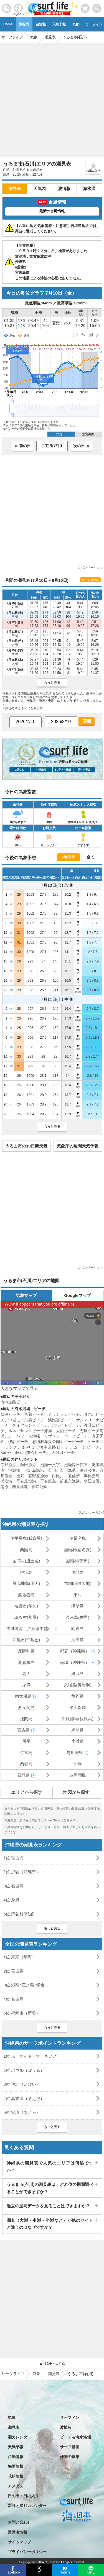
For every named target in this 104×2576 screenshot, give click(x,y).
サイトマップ (19, 2542)
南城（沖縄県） (74, 1662)
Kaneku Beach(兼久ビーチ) (24, 1452)
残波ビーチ (11, 1414)
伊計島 (77, 1572)
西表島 (26, 1763)
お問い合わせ (19, 2522)
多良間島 (26, 1707)
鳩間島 (77, 1730)
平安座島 (48, 1481)
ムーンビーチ (87, 1447)
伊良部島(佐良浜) (77, 1718)
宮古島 (23, 1730)
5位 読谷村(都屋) (19, 1914)
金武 (20, 1476)
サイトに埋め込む (90, 579)
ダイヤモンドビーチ (30, 1425)
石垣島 (23, 1775)
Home (7, 24)
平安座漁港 (26, 1481)
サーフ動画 (69, 2447)
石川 (52, 1470)
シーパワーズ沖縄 (24, 1436)
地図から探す (76, 1792)
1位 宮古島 (14, 1857)
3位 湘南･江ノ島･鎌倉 (24, 1985)
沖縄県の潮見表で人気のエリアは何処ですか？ (50, 2167)
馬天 (26, 1673)
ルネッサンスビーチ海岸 (30, 1431)
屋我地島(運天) (26, 1583)
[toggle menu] (96, 7)
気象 (75, 24)
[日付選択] (52, 446)
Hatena (65, 2571)
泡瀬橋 (14, 1470)
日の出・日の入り (23, 2496)
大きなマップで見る (19, 1388)
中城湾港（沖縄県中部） (29, 1628)
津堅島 (77, 1606)
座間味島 (26, 1651)
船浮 (77, 1763)
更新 (86, 721)
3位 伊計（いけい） (22, 2084)
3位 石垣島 (14, 1885)
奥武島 (77, 1673)
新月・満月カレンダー (27, 2505)
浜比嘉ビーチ (60, 1420)
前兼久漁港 (70, 1481)
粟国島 (26, 1549)
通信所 (74, 1476)
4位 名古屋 (14, 1999)
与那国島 (74, 1752)
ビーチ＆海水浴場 (75, 2437)
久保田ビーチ (63, 1452)
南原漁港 (20, 1486)
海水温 (89, 188)
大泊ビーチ (66, 1431)
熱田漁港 (28, 1464)
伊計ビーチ (18, 1441)
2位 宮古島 (14, 1971)
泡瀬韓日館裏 (76, 1464)
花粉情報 (15, 2476)
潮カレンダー (19, 2437)
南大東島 (23, 1696)
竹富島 (26, 1752)
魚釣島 (77, 1696)
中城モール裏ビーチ (26, 1420)
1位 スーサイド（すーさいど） (32, 2056)
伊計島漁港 (34, 1470)
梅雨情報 (15, 2466)
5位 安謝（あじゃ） (22, 2112)
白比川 (58, 1476)
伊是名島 (77, 1538)
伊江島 (26, 1572)
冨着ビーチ (34, 1414)
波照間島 (77, 1775)
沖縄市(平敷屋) (26, 1639)
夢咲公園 (39, 1486)
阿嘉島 (77, 1628)
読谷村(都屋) (26, 1617)
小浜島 (77, 1741)
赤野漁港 (8, 1464)
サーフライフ (13, 2373)
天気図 (39, 188)
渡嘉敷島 (26, 1662)
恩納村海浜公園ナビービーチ (58, 1441)
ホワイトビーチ (66, 1425)
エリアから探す (26, 1792)
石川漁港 (68, 1470)
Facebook (12, 2571)
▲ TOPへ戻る (52, 2363)
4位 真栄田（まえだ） (24, 2098)
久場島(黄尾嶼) (78, 1685)
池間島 (26, 1718)
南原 (4, 1486)
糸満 (26, 1685)
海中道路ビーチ (14, 1402)
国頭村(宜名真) (78, 1549)
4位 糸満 (12, 1899)
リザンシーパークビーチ (66, 1436)
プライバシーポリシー (27, 2552)
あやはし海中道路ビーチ (45, 1447)
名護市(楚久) (26, 1606)
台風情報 (15, 2456)
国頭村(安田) (77, 1560)
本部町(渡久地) (78, 1583)
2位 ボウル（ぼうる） (24, 2070)
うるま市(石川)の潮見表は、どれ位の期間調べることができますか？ (50, 2188)
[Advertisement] (52, 98)
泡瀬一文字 (50, 1464)
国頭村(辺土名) (26, 1560)
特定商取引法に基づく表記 (31, 2561)
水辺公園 (92, 1481)
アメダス (15, 2486)
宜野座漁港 (38, 1476)
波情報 (41, 24)
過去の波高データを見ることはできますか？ (48, 2205)
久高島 (77, 1639)
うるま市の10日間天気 (26, 1146)
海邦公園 (88, 1470)
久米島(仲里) (77, 1617)
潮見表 (24, 24)
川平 (26, 1741)
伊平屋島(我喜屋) (26, 1538)
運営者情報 (17, 2532)
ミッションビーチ (64, 1414)
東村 (77, 1594)
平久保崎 (77, 1707)
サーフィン (69, 2417)
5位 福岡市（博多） (22, 2013)
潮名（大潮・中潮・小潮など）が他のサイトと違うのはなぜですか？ (50, 2224)
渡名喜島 (26, 1594)
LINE (91, 2571)
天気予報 (59, 24)
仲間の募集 (69, 2456)
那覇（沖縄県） (74, 1651)
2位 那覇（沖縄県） (22, 1871)
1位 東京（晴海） (20, 1956)
